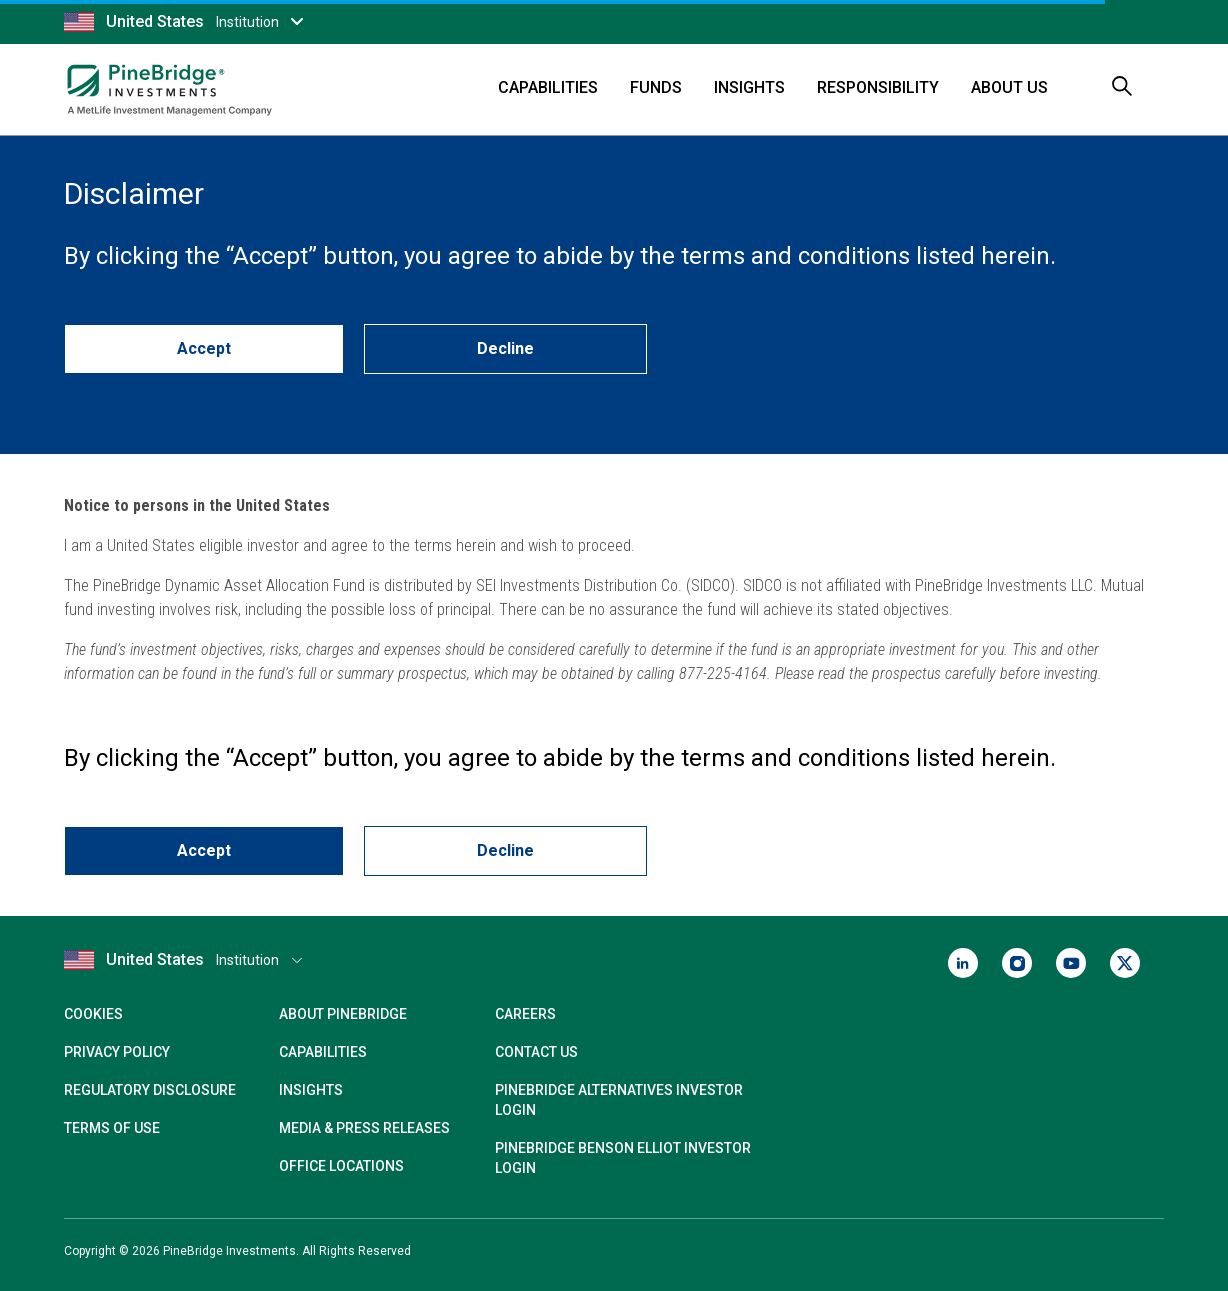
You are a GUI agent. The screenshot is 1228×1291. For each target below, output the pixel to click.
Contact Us (536, 1052)
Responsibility (878, 87)
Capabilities (548, 87)
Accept (204, 348)
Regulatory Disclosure (150, 1090)
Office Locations (341, 1166)
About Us (1009, 87)
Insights (749, 87)
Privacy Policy (117, 1052)
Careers (525, 1014)
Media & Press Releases (364, 1128)
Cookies (93, 1014)
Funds (656, 87)
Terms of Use (112, 1128)
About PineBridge (343, 1014)
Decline (505, 348)
